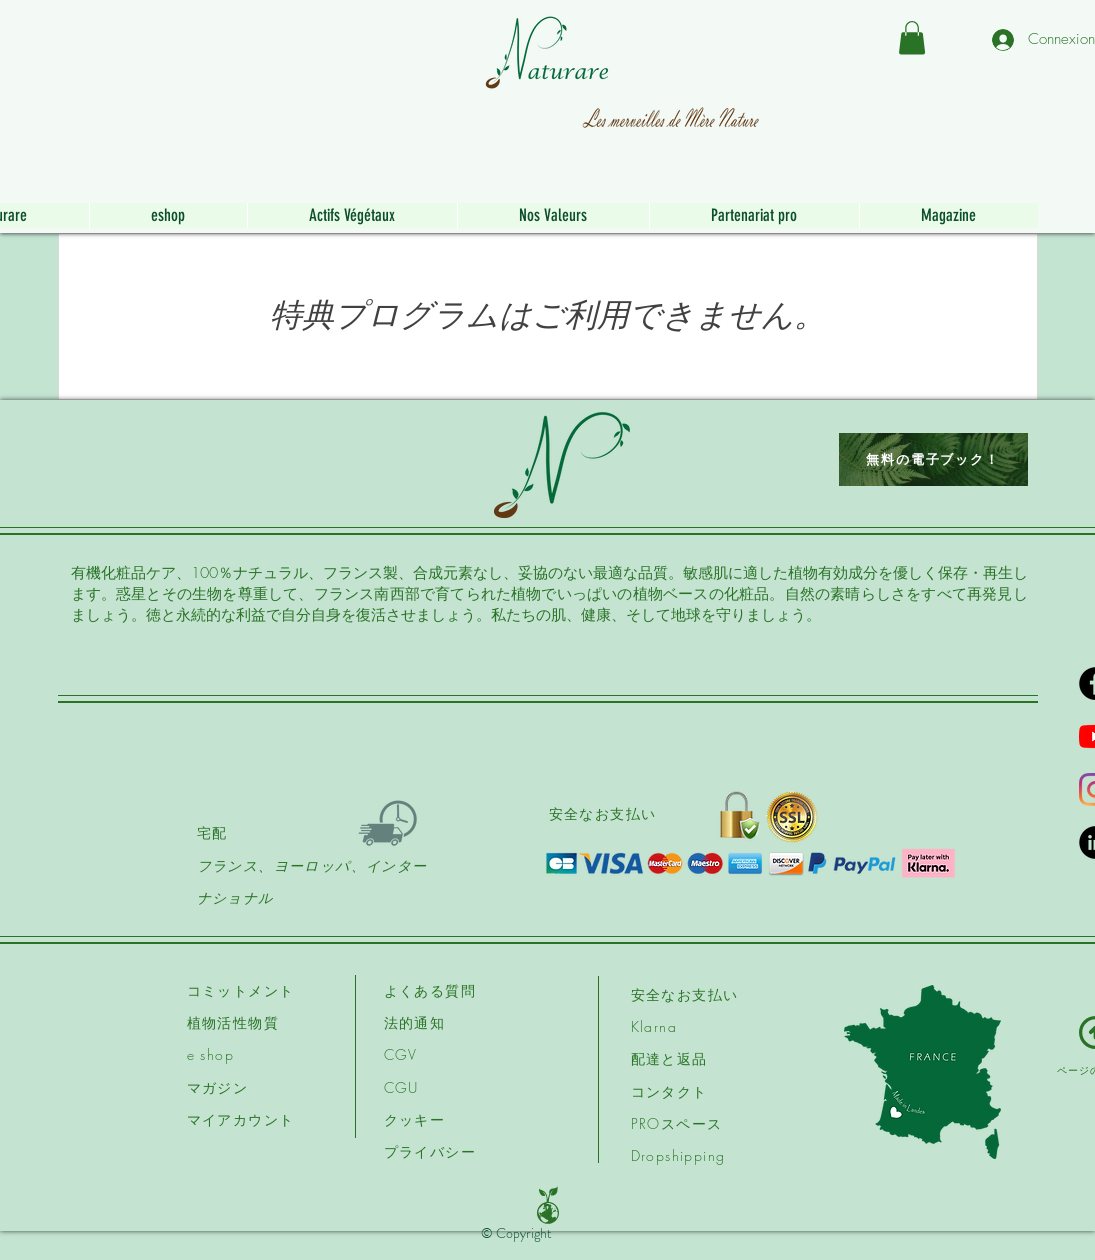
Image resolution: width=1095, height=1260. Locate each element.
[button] (912, 37)
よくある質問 (430, 990)
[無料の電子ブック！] (933, 459)
